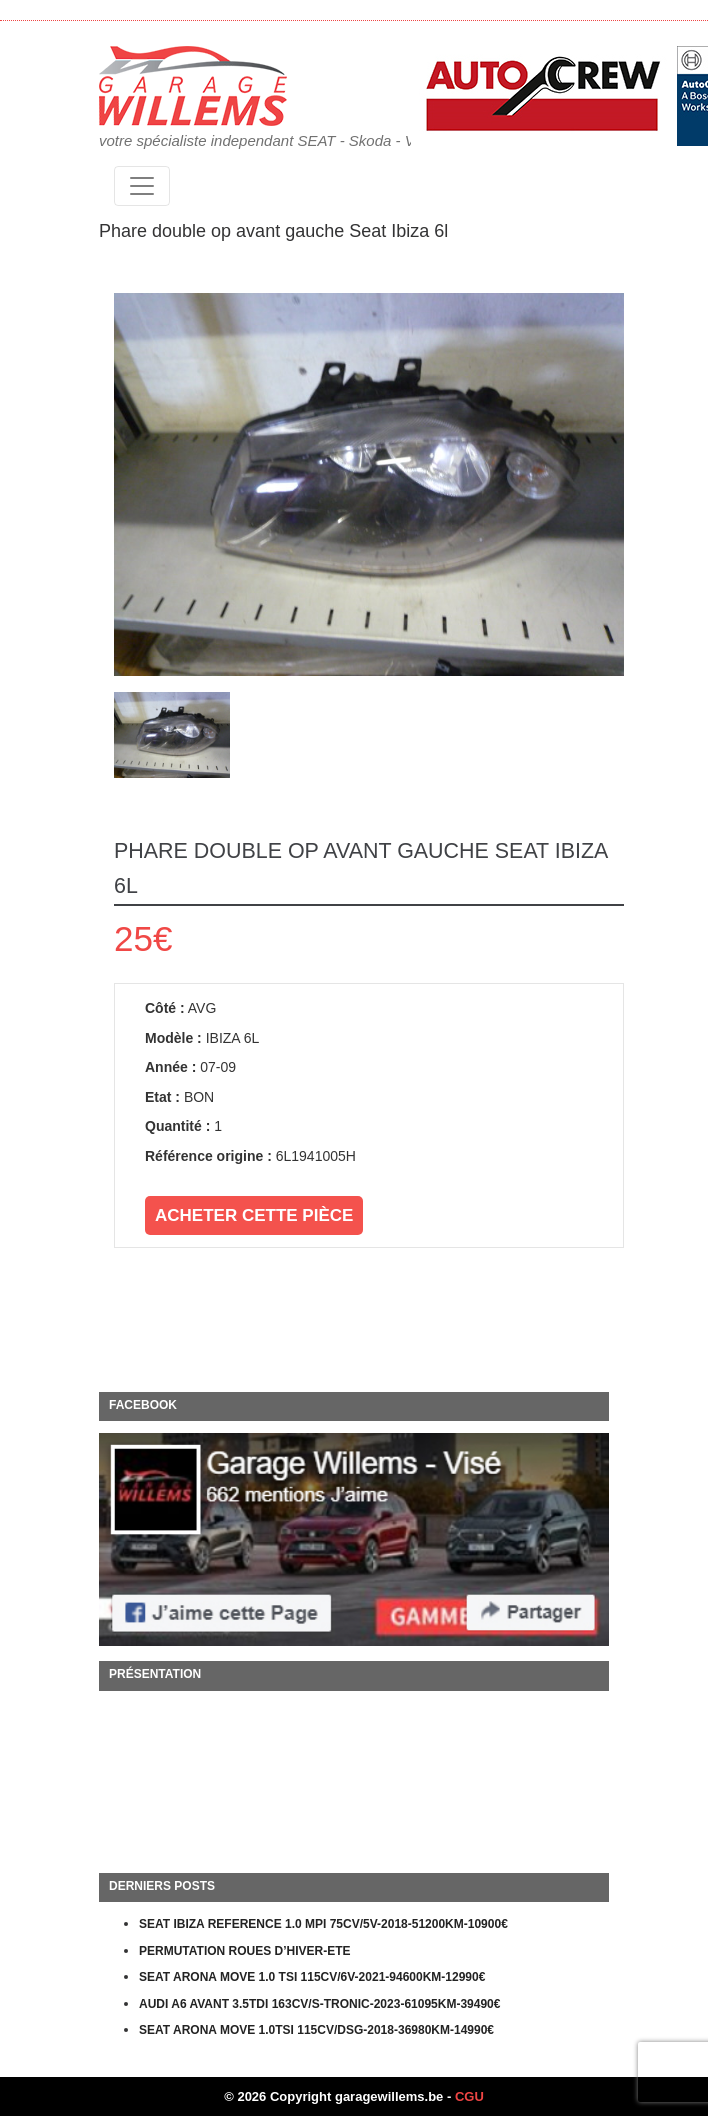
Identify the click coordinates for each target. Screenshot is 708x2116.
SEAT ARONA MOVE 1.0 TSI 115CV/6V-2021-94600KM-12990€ (312, 1977)
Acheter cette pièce (254, 1215)
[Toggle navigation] (142, 186)
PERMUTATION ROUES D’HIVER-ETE (245, 1951)
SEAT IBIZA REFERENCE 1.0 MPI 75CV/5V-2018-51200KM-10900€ (323, 1924)
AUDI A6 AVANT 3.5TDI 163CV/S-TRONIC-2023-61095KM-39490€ (319, 2004)
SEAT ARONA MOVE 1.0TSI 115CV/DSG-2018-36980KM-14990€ (316, 2030)
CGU (469, 2096)
